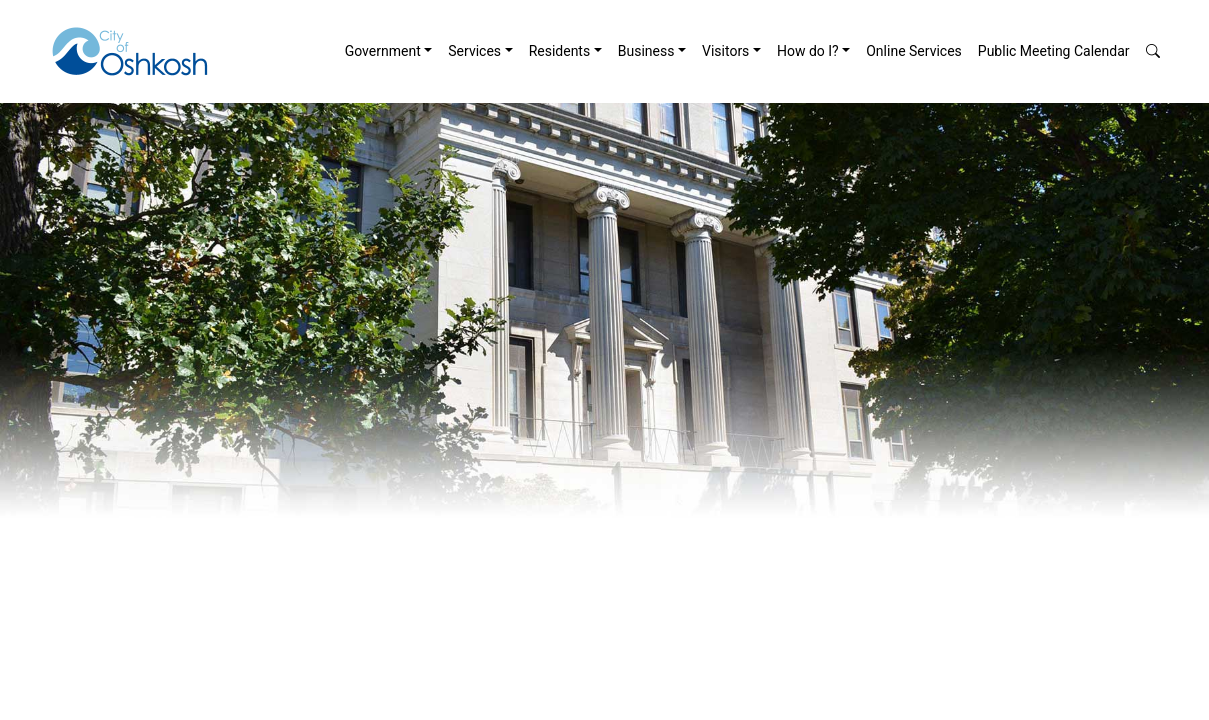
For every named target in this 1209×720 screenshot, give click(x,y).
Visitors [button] (725, 51)
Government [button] (383, 51)
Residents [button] (560, 51)
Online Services (914, 51)
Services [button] (474, 51)
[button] (1153, 51)
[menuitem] (389, 51)
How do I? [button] (808, 51)
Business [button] (646, 51)
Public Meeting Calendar (1054, 51)
